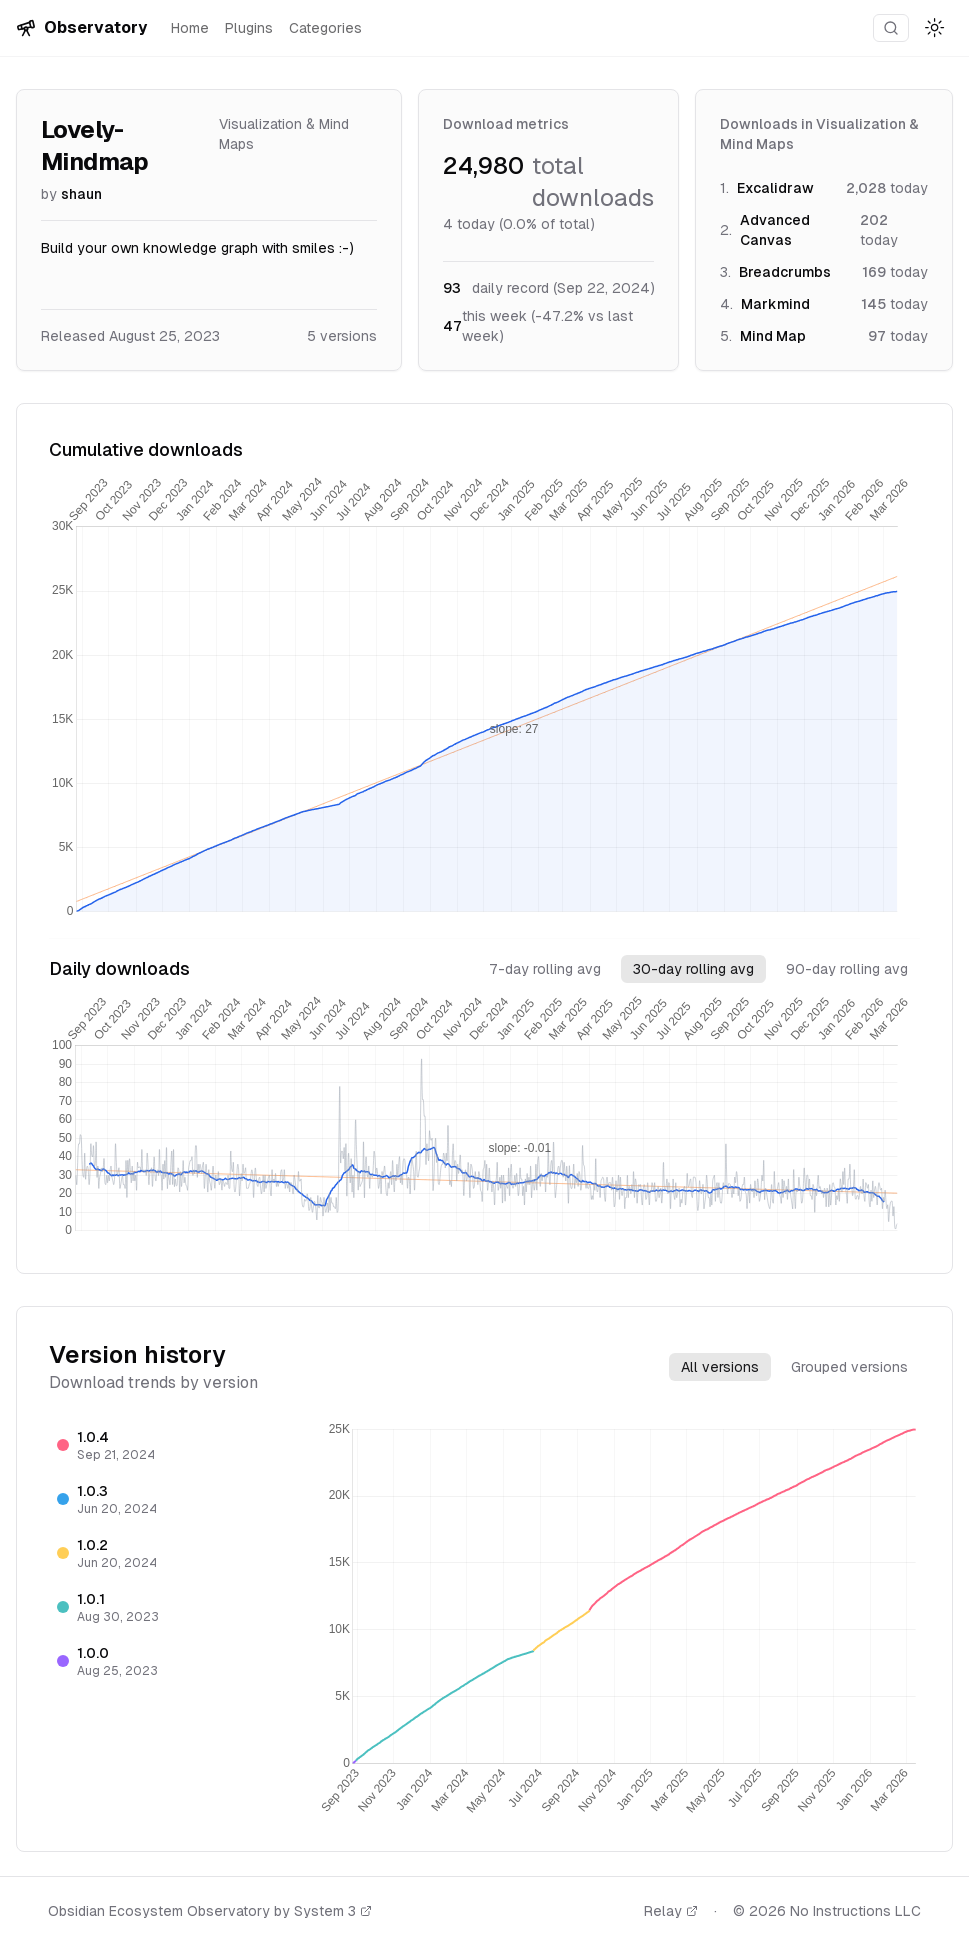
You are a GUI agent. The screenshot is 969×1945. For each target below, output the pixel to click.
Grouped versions (849, 1367)
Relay (671, 1911)
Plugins (249, 28)
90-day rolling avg (847, 969)
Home (190, 28)
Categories (325, 28)
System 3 (333, 1911)
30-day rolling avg (693, 969)
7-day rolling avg (545, 969)
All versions (720, 1367)
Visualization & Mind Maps (284, 134)
